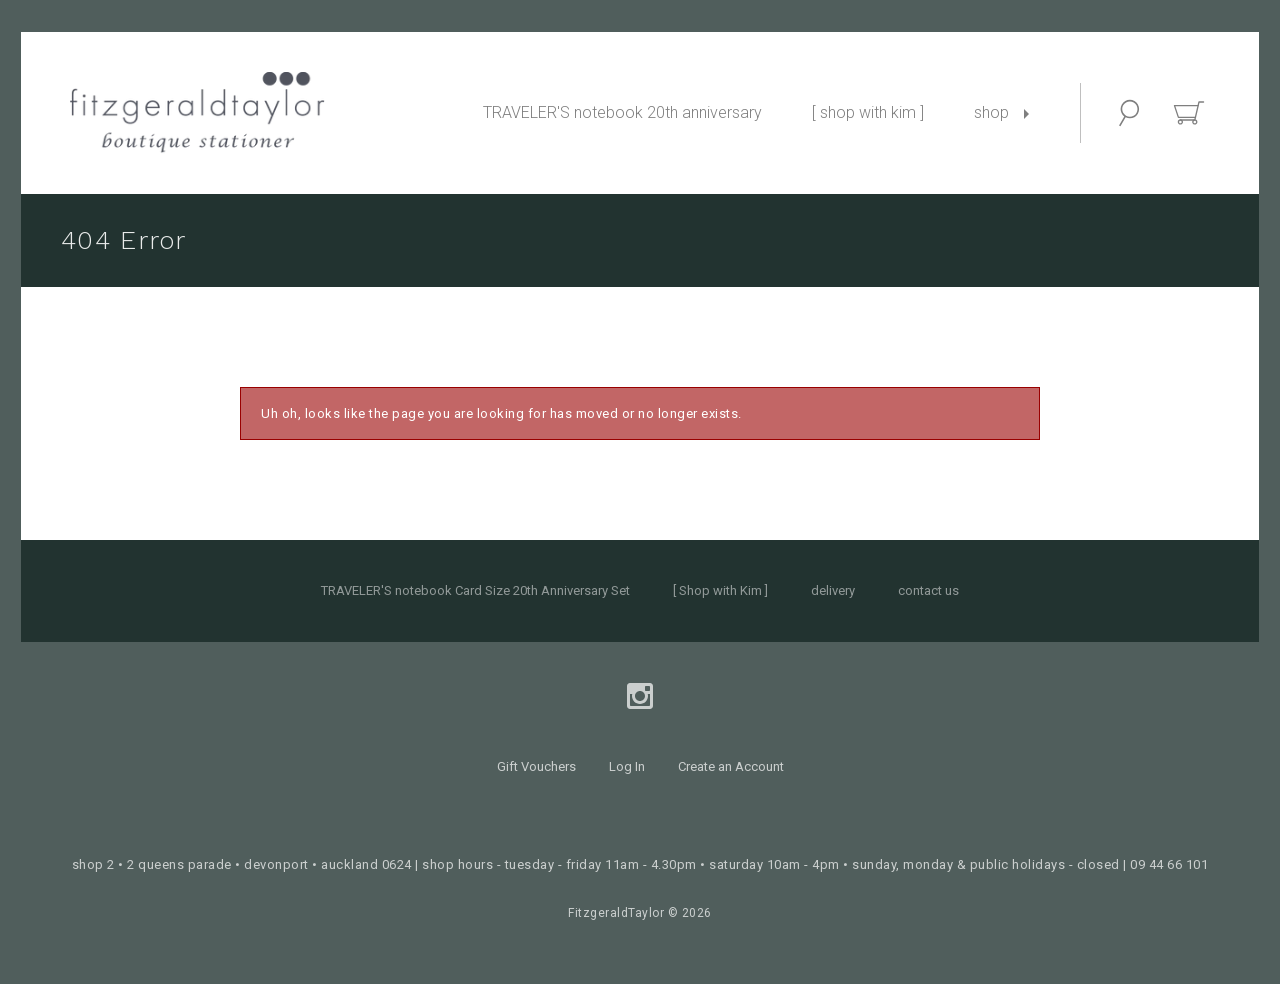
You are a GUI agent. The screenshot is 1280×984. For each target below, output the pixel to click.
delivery (833, 590)
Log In (627, 766)
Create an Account (731, 766)
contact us (928, 590)
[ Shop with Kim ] (720, 590)
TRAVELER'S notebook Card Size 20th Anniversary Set (475, 590)
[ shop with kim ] (868, 112)
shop (991, 112)
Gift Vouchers (536, 766)
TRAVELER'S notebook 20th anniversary (622, 112)
